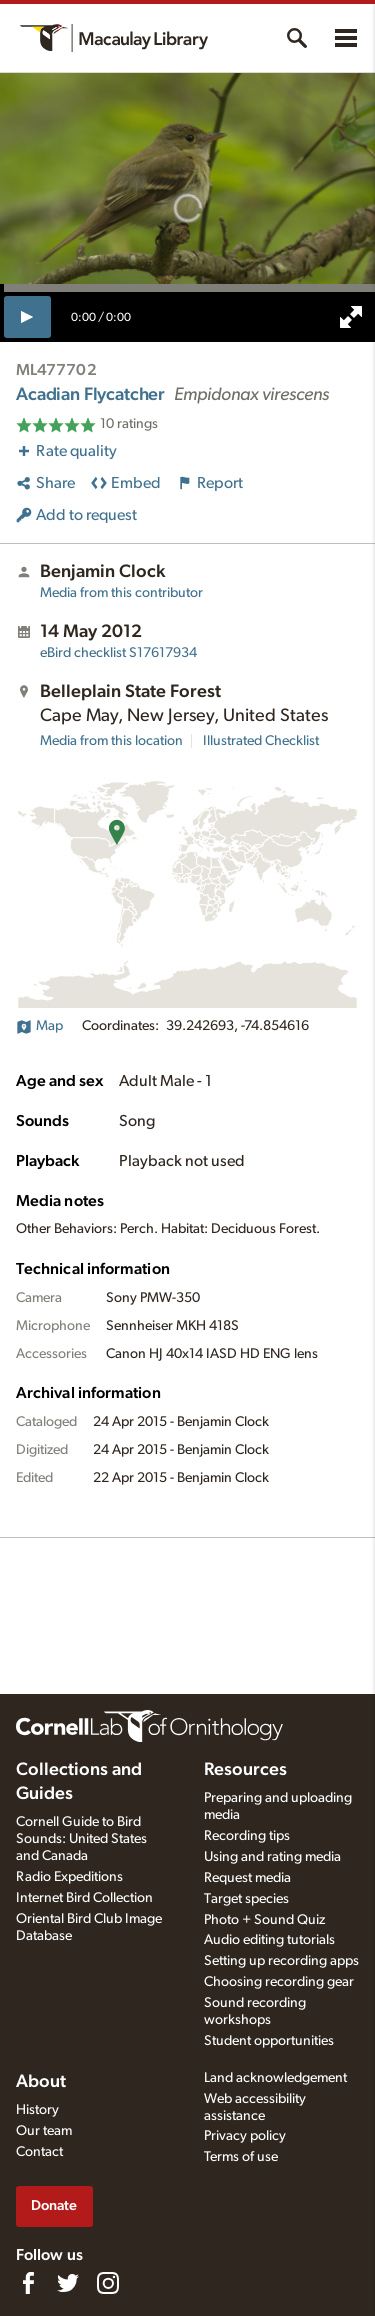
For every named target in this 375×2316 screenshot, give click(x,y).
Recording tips (247, 1836)
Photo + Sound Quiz (264, 1920)
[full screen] (351, 317)
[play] (27, 317)
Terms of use (241, 2157)
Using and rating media (272, 1857)
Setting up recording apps (281, 1961)
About (41, 2082)
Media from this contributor (121, 593)
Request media (247, 1878)
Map (39, 1026)
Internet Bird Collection (84, 1898)
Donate (54, 2205)
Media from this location (111, 741)
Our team (44, 2131)
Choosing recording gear (279, 1982)
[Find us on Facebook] (28, 2283)
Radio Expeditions (69, 1877)
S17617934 (118, 653)
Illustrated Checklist (261, 741)
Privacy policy (245, 2136)
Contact (39, 2152)
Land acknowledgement (275, 2078)
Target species (246, 1899)
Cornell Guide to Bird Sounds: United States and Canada (81, 1839)
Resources (245, 1770)
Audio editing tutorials (269, 1940)
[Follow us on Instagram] (108, 2283)
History (37, 2110)
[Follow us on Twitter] (68, 2283)
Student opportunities (269, 2041)
